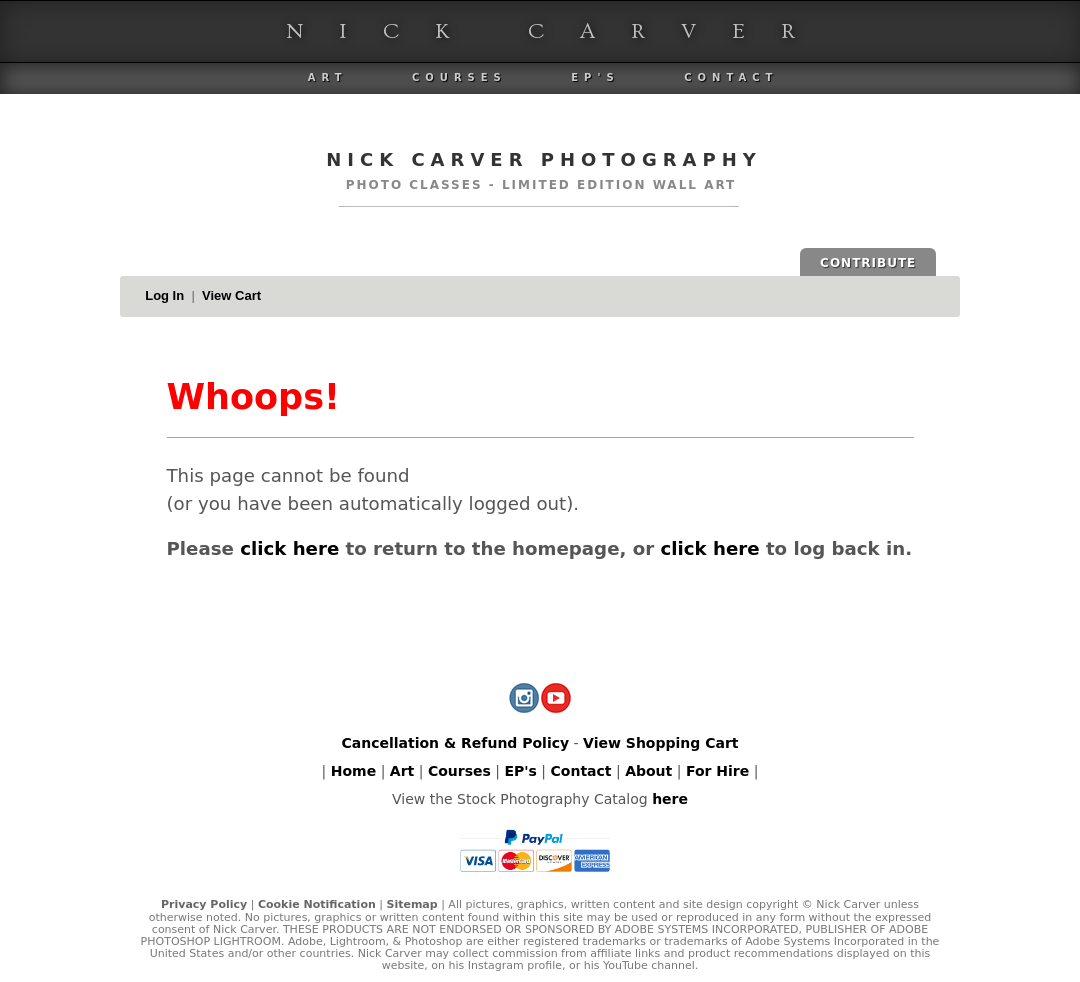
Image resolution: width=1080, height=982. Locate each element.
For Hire (717, 771)
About (648, 771)
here (670, 799)
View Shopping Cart (660, 743)
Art (328, 77)
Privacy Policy (204, 904)
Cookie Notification (317, 904)
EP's (595, 77)
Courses (459, 77)
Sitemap (411, 904)
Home (353, 771)
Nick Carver (558, 31)
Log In (164, 295)
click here (289, 548)
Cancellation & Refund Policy (455, 743)
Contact (731, 77)
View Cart (231, 295)
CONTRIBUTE (868, 263)
